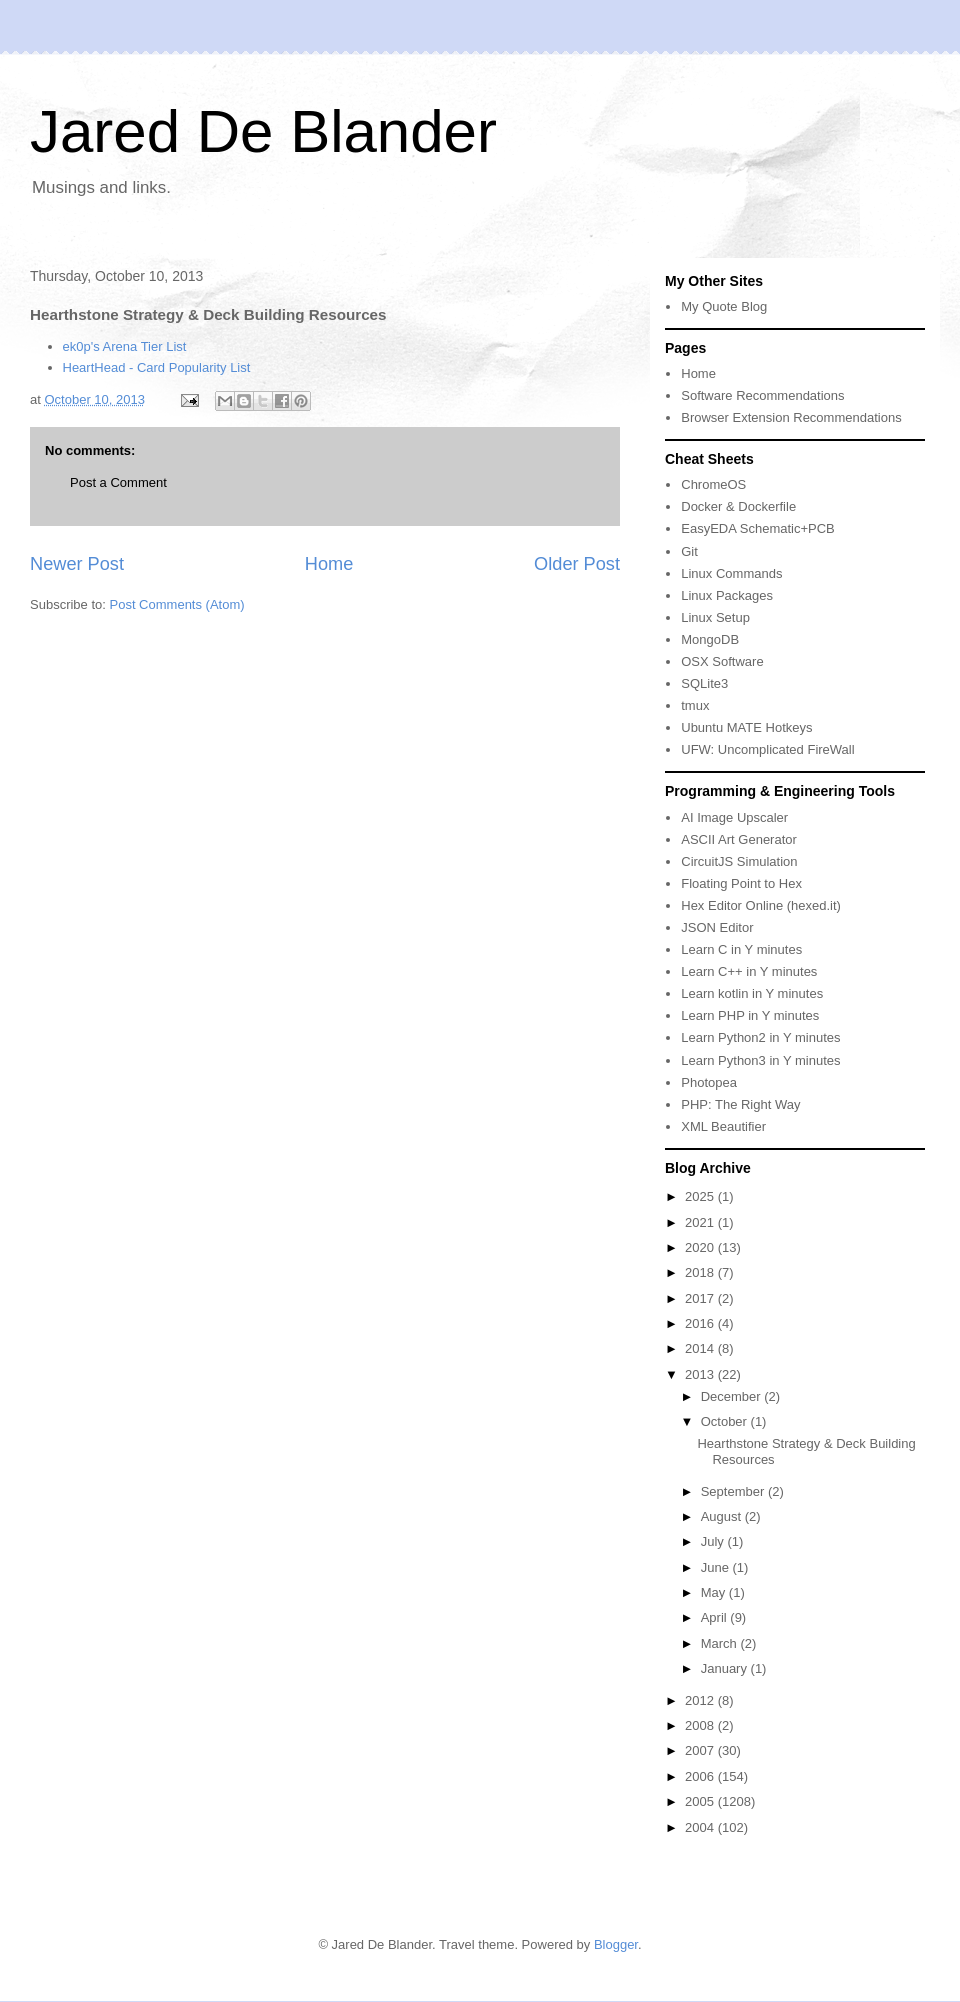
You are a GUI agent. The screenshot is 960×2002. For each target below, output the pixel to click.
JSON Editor (717, 927)
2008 (701, 1725)
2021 (701, 1222)
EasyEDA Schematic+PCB (758, 528)
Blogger (616, 1944)
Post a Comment (118, 482)
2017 (701, 1298)
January (726, 1668)
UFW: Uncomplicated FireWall (767, 749)
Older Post (577, 564)
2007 (701, 1750)
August (723, 1516)
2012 (701, 1700)
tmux (695, 705)
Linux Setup (715, 617)
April (716, 1617)
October (726, 1421)
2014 (701, 1348)
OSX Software (722, 661)
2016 (701, 1323)
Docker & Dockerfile (738, 506)
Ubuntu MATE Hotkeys (746, 727)
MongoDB (710, 639)
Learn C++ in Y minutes (749, 971)
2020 (701, 1247)
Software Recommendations (762, 395)
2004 (701, 1827)
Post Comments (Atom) (177, 604)
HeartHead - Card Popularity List (157, 367)
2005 (701, 1801)
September (734, 1491)
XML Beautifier (723, 1126)
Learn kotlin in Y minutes (752, 993)
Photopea (709, 1082)
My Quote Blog (724, 306)
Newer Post (77, 564)
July (714, 1541)
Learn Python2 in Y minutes (760, 1037)
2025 (701, 1196)
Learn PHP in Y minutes (750, 1015)
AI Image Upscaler (734, 817)
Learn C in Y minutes (741, 949)
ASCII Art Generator (739, 839)
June (717, 1567)
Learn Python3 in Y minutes (760, 1060)
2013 (701, 1374)
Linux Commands (731, 573)
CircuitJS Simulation (739, 861)
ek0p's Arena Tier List (125, 346)
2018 (701, 1272)
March (721, 1643)
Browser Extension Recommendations (791, 417)
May (715, 1592)
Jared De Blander (263, 131)
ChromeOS (713, 484)
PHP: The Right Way (740, 1104)
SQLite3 (704, 683)
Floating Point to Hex (741, 883)
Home (329, 564)
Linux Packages (727, 595)
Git (689, 551)
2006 (701, 1776)
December (733, 1396)
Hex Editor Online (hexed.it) (761, 905)
